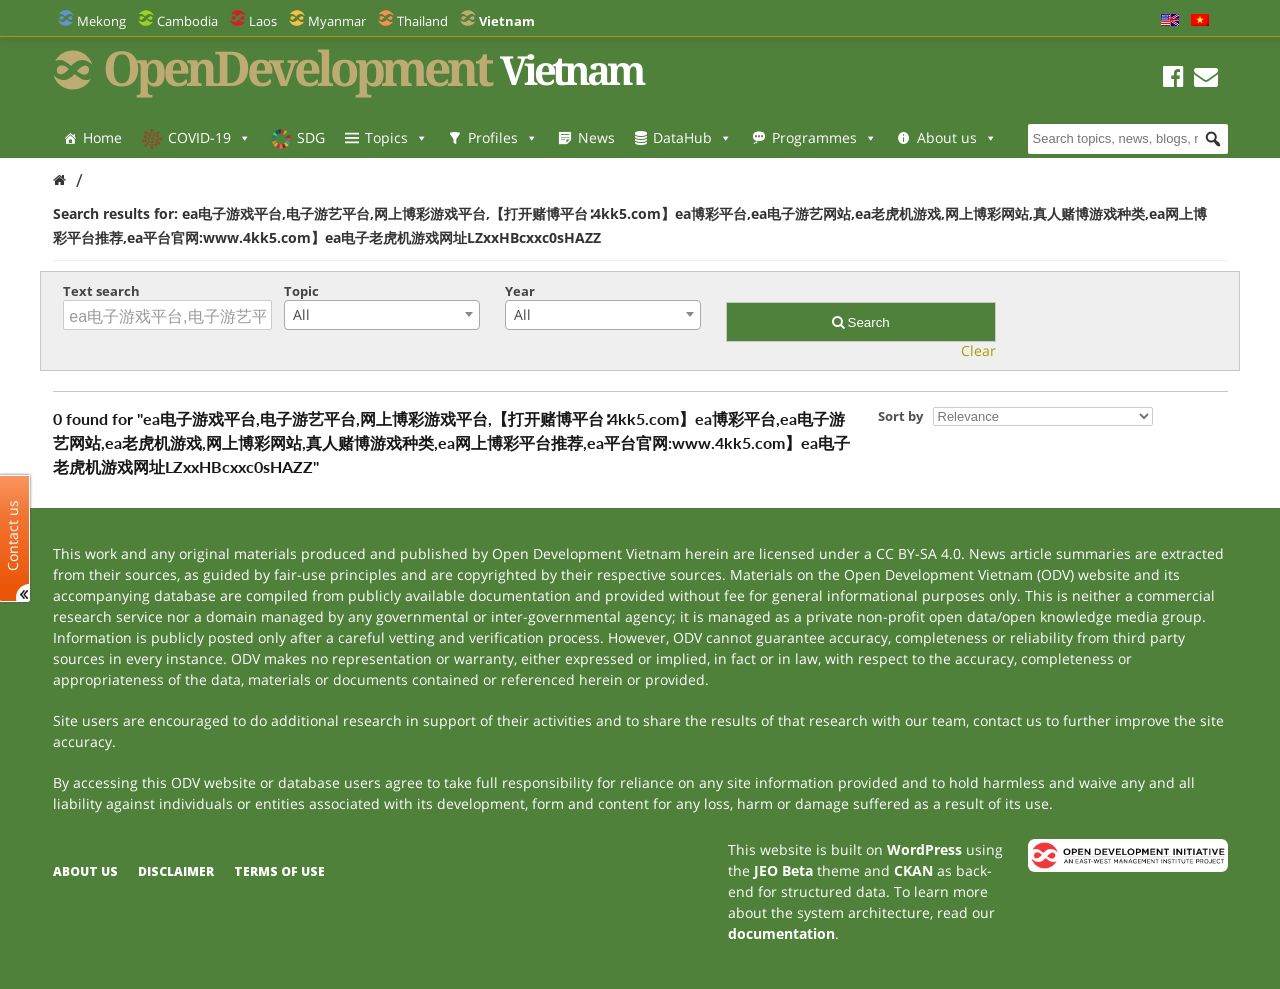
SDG (311, 137)
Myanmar (337, 21)
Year (520, 291)
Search (861, 322)
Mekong (101, 21)
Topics (396, 137)
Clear (978, 350)
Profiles (503, 137)
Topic (301, 291)
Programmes (824, 137)
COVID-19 (209, 137)
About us (957, 137)
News (596, 137)
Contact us (13, 534)
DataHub (692, 137)
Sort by (900, 416)
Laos (263, 21)
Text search (101, 291)
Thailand (422, 21)
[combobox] (382, 315)
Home (102, 137)
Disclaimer (176, 871)
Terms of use (279, 871)
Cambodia (187, 21)
